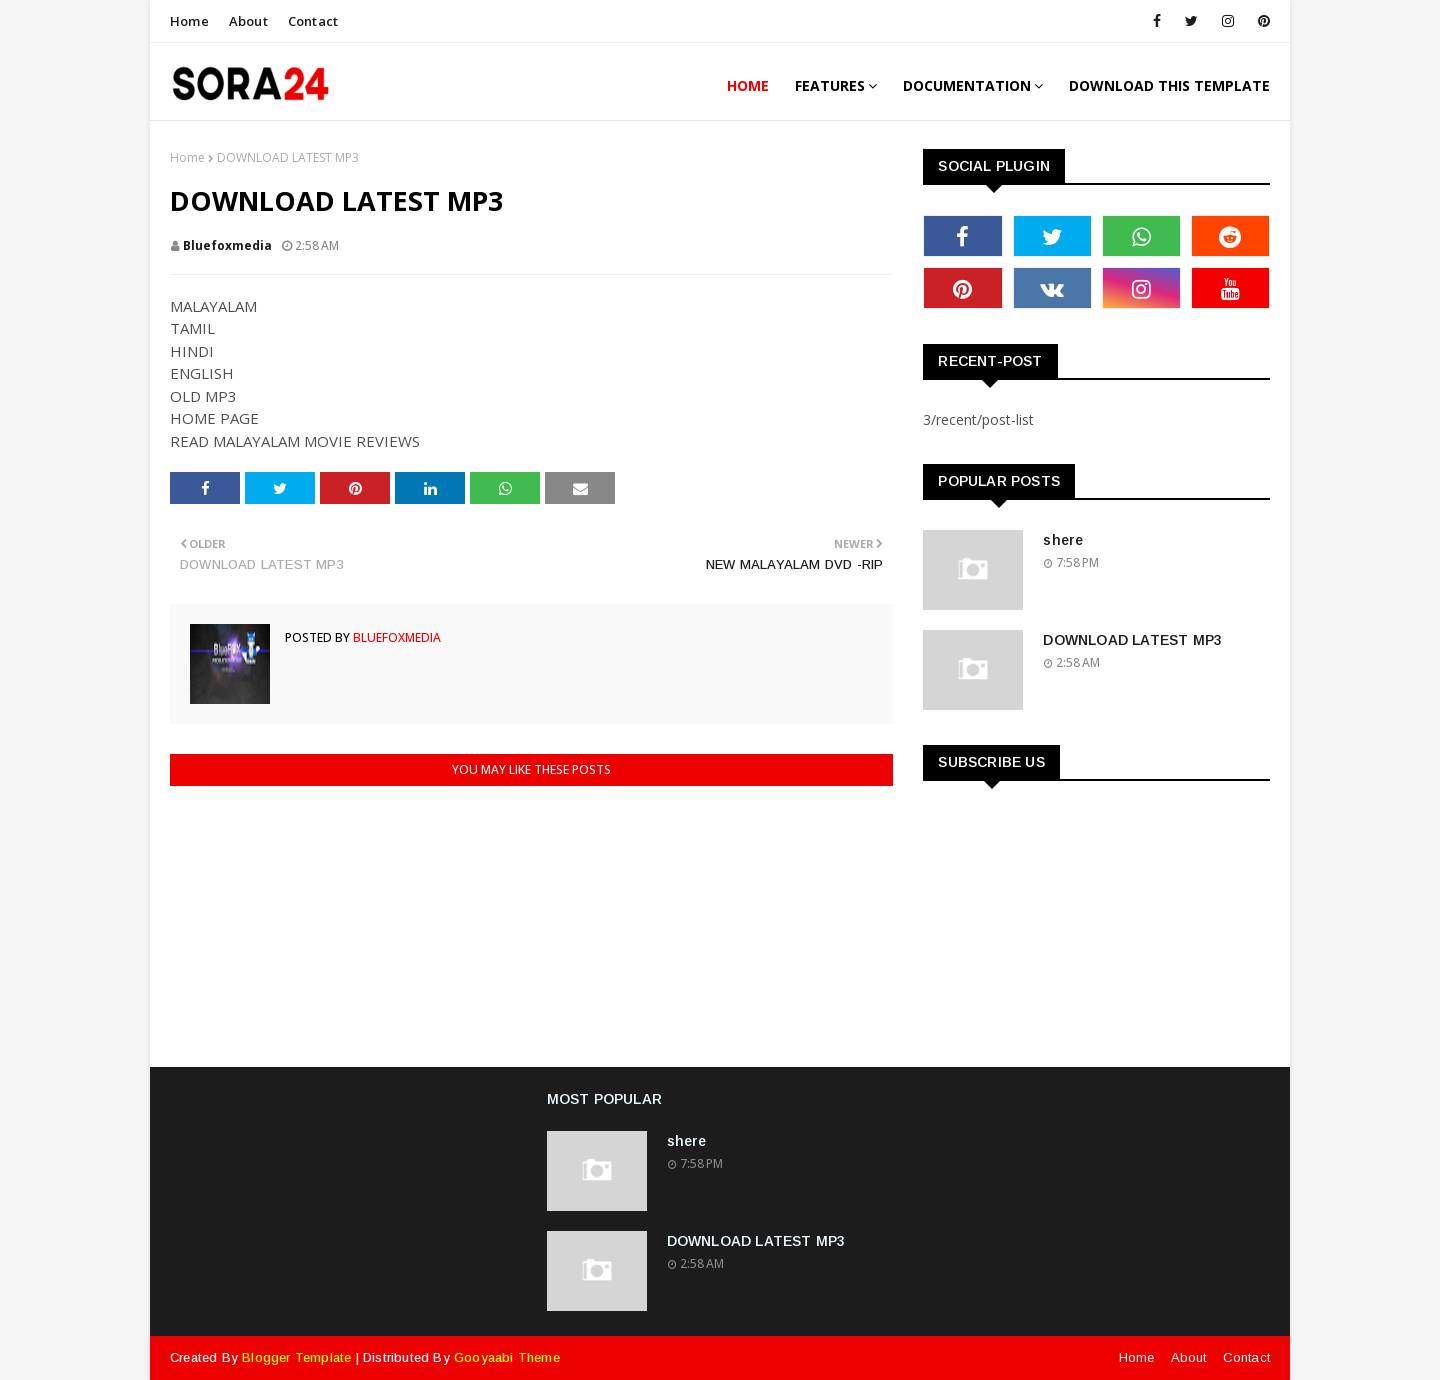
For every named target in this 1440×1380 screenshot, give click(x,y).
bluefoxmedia (227, 245)
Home (189, 21)
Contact (313, 21)
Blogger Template (296, 1357)
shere (1063, 540)
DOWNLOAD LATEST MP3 (1132, 640)
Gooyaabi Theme (507, 1357)
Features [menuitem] (830, 85)
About (248, 21)
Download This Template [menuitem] (1169, 85)
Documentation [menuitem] (967, 85)
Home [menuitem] (748, 85)
